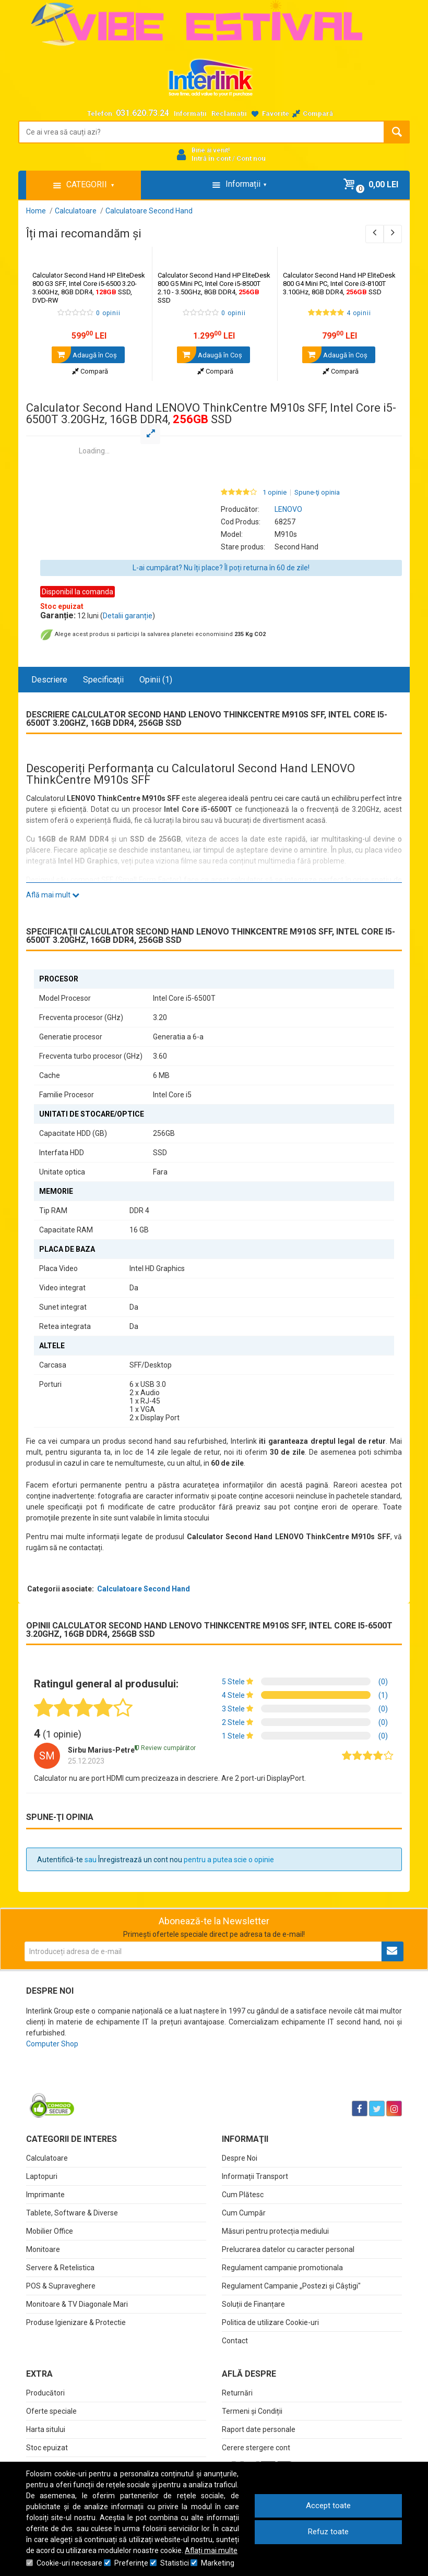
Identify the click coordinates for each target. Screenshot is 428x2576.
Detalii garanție (127, 616)
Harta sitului (45, 2429)
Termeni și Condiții (252, 2411)
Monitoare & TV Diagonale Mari (77, 2304)
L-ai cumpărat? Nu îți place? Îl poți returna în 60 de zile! (221, 568)
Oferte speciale (51, 2411)
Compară (90, 371)
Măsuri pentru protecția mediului (275, 2231)
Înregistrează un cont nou (140, 1859)
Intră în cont (211, 158)
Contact (235, 2341)
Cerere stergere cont (256, 2447)
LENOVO (288, 509)
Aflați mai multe (211, 2550)
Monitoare (43, 2249)
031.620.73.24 (142, 113)
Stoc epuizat (47, 2447)
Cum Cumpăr (244, 2213)
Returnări (237, 2393)
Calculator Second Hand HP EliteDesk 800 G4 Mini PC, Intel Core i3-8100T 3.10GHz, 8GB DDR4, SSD (339, 283)
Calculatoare (47, 2158)
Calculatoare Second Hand (143, 1589)
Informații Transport (255, 2176)
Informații (190, 113)
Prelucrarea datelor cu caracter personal (288, 2249)
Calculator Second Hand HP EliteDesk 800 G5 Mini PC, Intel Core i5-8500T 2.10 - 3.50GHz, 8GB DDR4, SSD (214, 287)
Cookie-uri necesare (69, 2563)
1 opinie (275, 492)
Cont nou (251, 158)
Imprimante (45, 2194)
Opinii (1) (155, 680)
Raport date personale (258, 2429)
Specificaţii (103, 680)
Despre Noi (239, 2158)
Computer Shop (52, 2044)
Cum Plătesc (243, 2194)
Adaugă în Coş (84, 354)
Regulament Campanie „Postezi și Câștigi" (291, 2286)
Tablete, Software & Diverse (72, 2213)
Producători (45, 2393)
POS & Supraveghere (61, 2286)
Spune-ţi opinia (317, 492)
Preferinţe (131, 2563)
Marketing (217, 2563)
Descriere (49, 680)
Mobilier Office (49, 2231)
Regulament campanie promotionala (282, 2267)
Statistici (174, 2563)
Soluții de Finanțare (253, 2304)
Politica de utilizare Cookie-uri (270, 2322)
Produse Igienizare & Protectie (76, 2322)
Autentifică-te (60, 1859)
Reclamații (229, 113)
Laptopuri (41, 2176)
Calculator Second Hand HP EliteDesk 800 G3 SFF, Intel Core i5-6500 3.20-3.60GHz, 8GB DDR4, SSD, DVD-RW (88, 287)
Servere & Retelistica (60, 2267)
